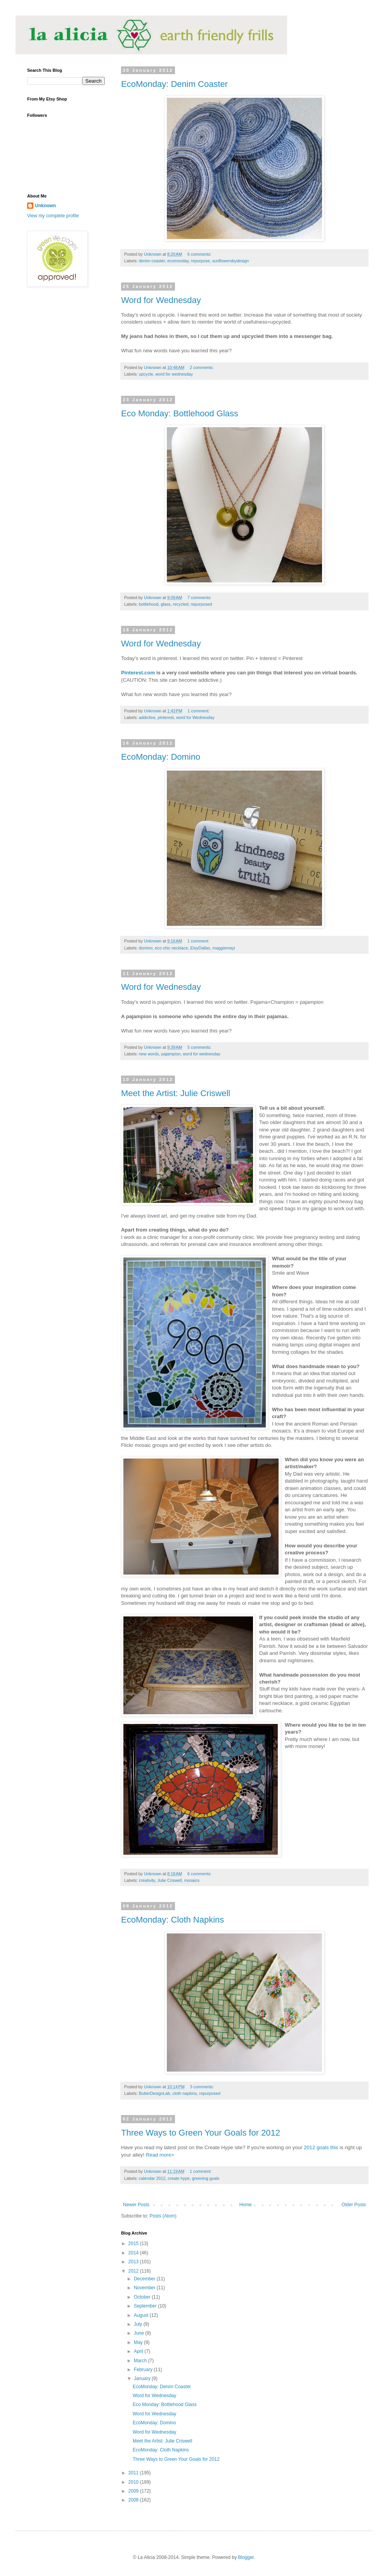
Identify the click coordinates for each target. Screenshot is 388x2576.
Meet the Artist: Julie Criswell (175, 1093)
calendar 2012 (152, 2178)
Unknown (45, 205)
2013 (134, 2261)
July (139, 2324)
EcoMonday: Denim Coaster (174, 84)
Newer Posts (136, 2204)
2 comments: (202, 367)
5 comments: (200, 1047)
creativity (147, 1880)
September (146, 2306)
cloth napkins (184, 2093)
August (142, 2315)
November (145, 2287)
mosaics (192, 1880)
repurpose (200, 260)
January (143, 2378)
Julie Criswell (170, 1880)
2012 (134, 2271)
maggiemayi (224, 948)
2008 (134, 2500)
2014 (134, 2253)
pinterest (165, 717)
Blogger (246, 2557)
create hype (178, 2178)
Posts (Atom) (162, 2216)
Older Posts (353, 2204)
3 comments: (202, 2086)
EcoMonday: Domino (160, 757)
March (141, 2360)
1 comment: (199, 711)
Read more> (160, 2155)
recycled (180, 604)
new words (149, 1054)
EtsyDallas (200, 948)
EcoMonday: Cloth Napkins (172, 1920)
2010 (134, 2482)
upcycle (146, 374)
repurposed (201, 604)
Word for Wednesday (161, 300)
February (144, 2369)
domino (145, 948)
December (145, 2279)
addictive (147, 717)
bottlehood (148, 604)
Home (245, 2204)
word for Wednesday (195, 717)
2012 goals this (321, 2147)
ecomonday (178, 260)
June (139, 2333)
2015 (134, 2243)
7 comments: (200, 597)
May (139, 2342)
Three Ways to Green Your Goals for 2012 (200, 2133)
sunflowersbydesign (230, 260)
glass (165, 604)
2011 (134, 2473)
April (139, 2351)
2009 (134, 2491)
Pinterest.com (138, 673)
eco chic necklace (171, 948)
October (143, 2297)
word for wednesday (174, 374)
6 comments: (200, 254)
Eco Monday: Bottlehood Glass (179, 413)
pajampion (170, 1054)
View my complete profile (53, 215)
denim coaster (152, 260)
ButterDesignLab (154, 2093)
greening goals (206, 2178)
